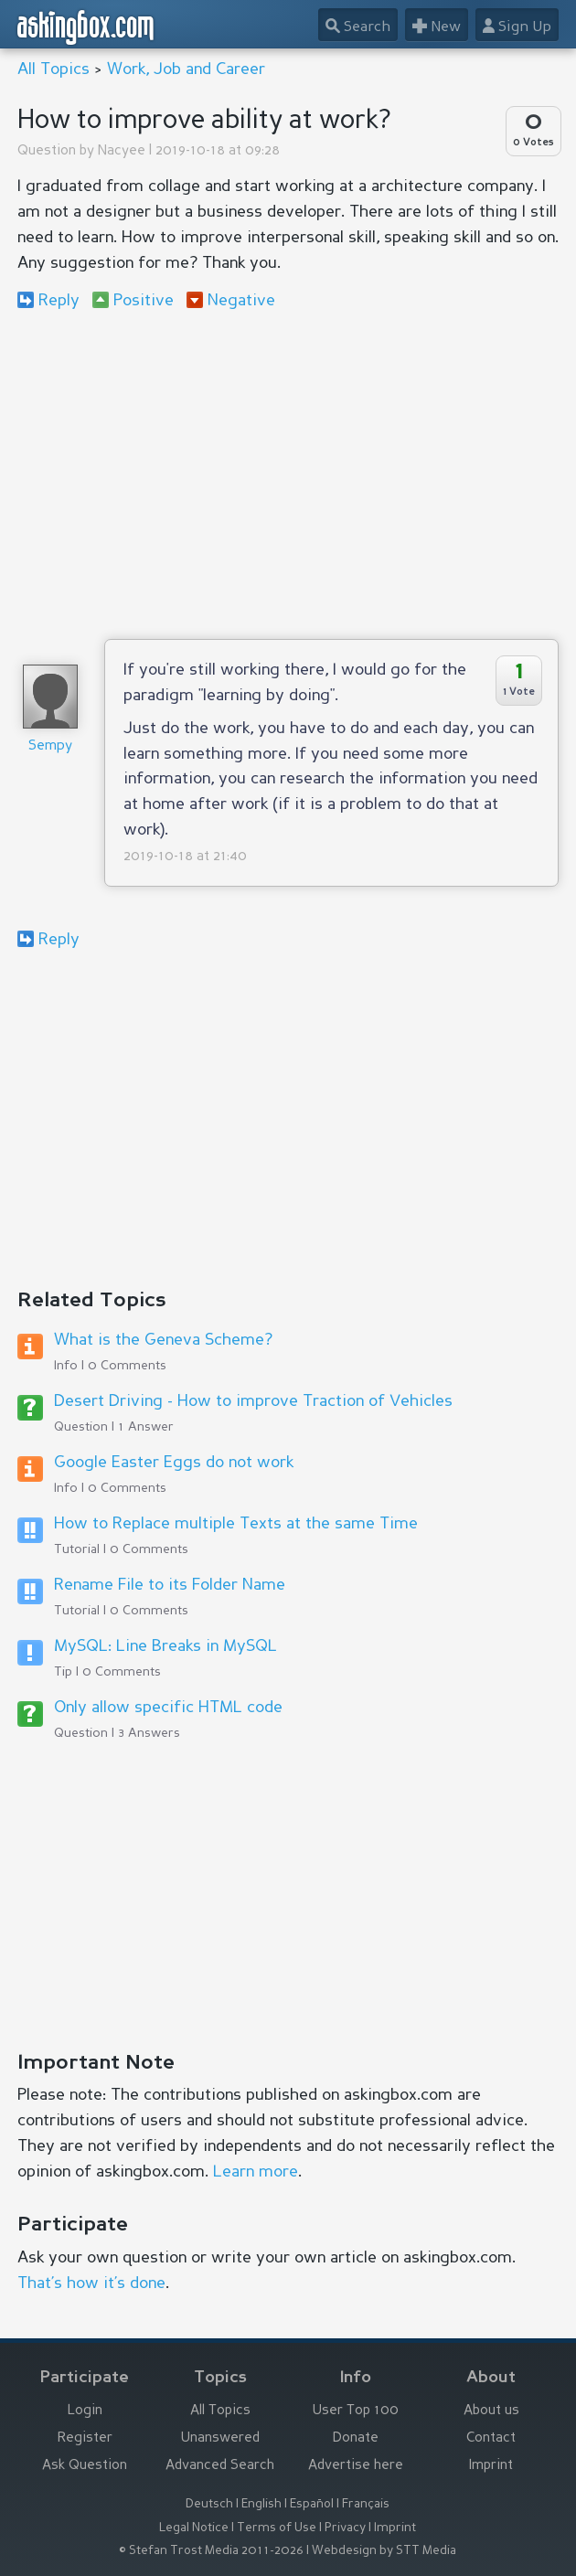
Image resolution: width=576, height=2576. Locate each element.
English (261, 2504)
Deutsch (209, 2504)
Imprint (491, 2466)
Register (85, 2438)
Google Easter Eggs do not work (173, 1462)
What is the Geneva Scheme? (163, 1340)
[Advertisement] (288, 474)
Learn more (255, 2172)
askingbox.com (86, 27)
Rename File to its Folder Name (169, 1585)
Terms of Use (276, 2528)
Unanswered (220, 2438)
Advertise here (355, 2466)
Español (312, 2504)
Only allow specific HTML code (168, 1707)
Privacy (345, 2528)
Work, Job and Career (186, 69)
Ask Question (84, 2466)
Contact (491, 2438)
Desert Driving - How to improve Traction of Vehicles (253, 1401)
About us (491, 2411)
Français (365, 2504)
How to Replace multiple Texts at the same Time (236, 1524)
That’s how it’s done (91, 2283)
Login (85, 2411)
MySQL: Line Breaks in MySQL (165, 1646)
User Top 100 (356, 2411)
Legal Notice (194, 2528)
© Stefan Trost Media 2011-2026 (211, 2551)
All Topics (53, 69)
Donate (356, 2438)
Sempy (50, 746)
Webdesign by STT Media (384, 2551)
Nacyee (121, 151)
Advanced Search (219, 2466)
